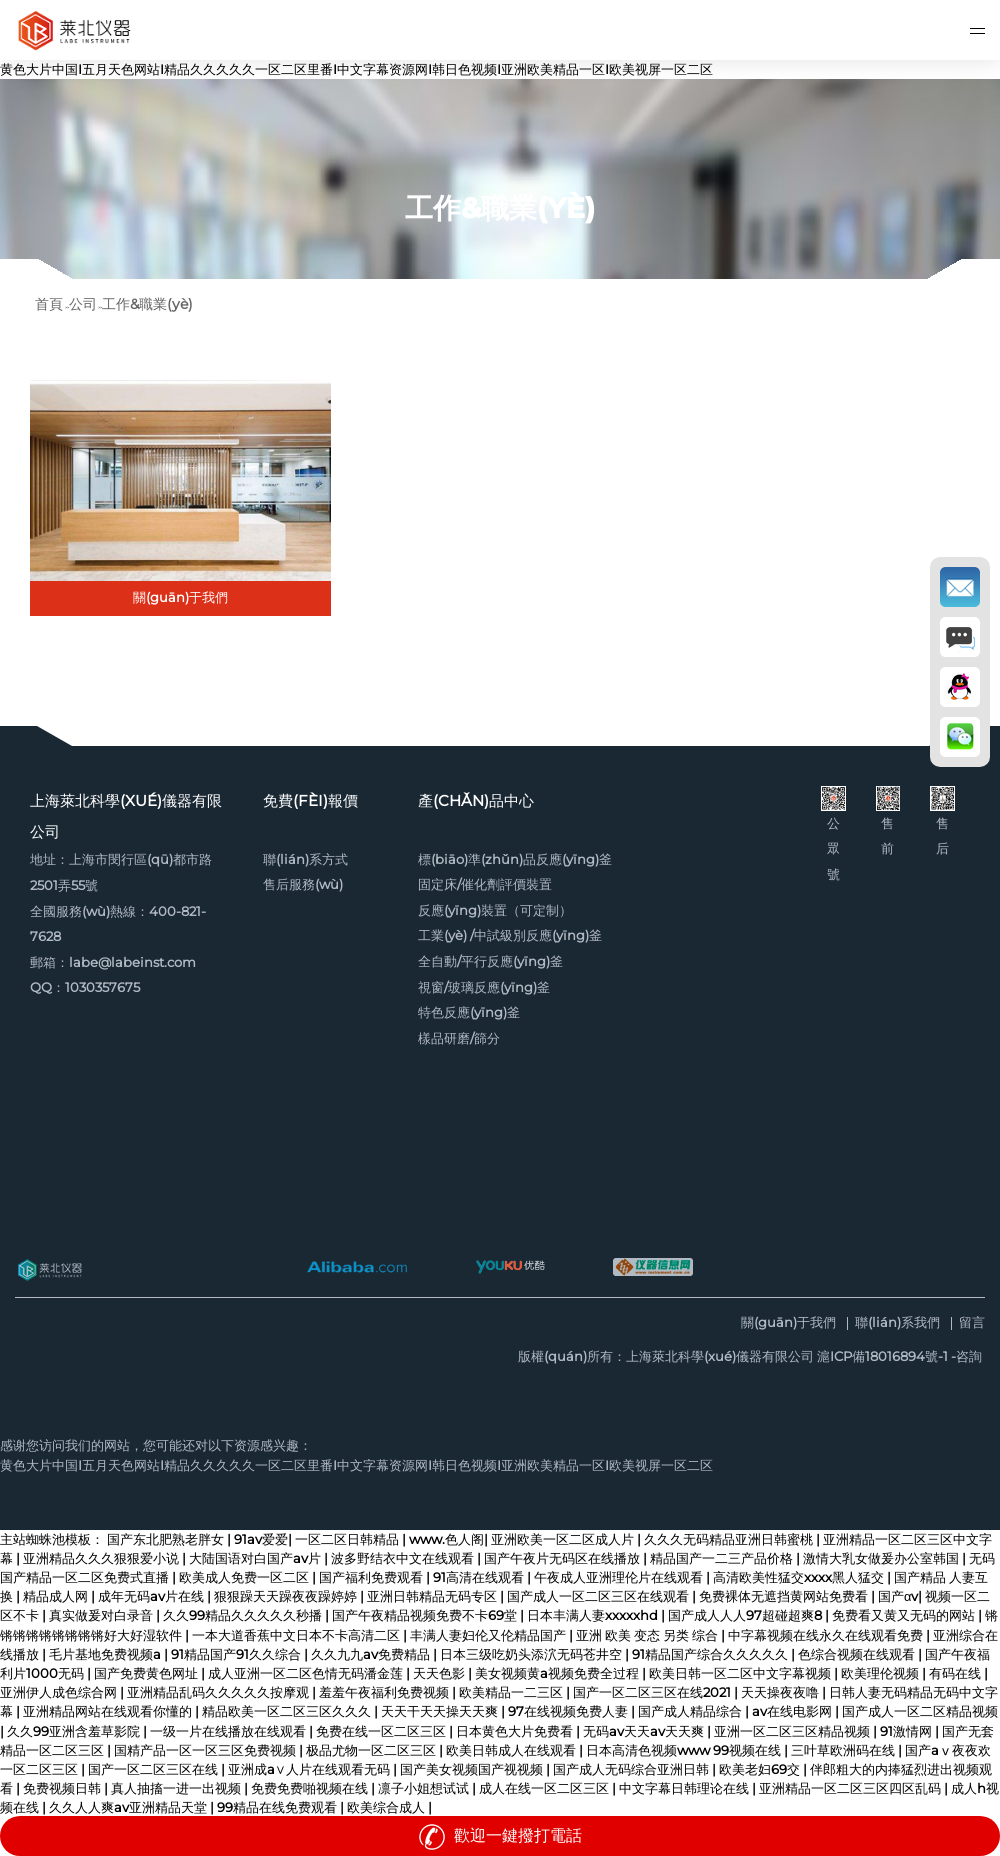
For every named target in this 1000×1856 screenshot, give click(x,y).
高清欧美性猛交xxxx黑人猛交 (800, 1577)
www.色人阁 (446, 1539)
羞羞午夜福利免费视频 (385, 1692)
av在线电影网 (793, 1711)
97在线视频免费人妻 (569, 1711)
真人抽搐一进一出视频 (177, 1788)
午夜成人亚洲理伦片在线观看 (620, 1577)
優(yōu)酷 (510, 1267)
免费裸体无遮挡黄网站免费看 (785, 1596)
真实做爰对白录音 (102, 1615)
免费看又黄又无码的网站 (905, 1615)
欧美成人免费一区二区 (245, 1577)
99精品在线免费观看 (278, 1807)
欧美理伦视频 (881, 1673)
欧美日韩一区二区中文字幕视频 (741, 1673)
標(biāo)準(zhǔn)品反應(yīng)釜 (515, 859)
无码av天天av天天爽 (645, 1731)
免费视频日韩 (63, 1788)
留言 (972, 1323)
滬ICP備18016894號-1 (882, 1356)
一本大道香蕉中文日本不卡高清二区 (297, 1635)
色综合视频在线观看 (858, 1654)
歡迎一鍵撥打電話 (500, 1835)
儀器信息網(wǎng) (653, 1267)
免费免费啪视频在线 (311, 1788)
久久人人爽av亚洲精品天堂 (129, 1807)
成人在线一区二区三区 (545, 1788)
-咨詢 (966, 1356)
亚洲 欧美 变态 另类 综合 (648, 1635)
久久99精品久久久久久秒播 (244, 1615)
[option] (500, 179)
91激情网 (907, 1731)
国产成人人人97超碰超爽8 (746, 1615)
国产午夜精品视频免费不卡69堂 (426, 1615)
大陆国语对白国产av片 (256, 1558)
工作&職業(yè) (147, 304)
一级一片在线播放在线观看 (229, 1731)
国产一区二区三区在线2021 (653, 1692)
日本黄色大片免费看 (516, 1731)
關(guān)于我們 (788, 1323)
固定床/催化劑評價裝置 (485, 884)
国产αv (898, 1596)
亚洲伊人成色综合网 (60, 1692)
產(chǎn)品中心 (476, 800)
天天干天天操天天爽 (441, 1711)
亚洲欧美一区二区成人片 (564, 1539)
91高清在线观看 (480, 1577)
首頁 (49, 304)
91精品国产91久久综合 (237, 1654)
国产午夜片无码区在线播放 (563, 1558)
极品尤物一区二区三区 (372, 1750)
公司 (83, 304)
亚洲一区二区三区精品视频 (793, 1731)
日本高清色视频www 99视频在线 (685, 1750)
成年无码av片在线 (152, 1596)
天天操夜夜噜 (781, 1692)
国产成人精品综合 (691, 1711)
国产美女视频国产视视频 (473, 1769)
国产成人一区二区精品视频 (920, 1711)
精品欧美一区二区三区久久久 (288, 1711)
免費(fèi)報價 (310, 800)
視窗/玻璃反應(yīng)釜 (484, 987)
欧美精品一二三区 (512, 1692)
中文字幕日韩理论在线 (685, 1788)
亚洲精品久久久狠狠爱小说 (102, 1558)
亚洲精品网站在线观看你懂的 (109, 1711)
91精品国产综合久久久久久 (711, 1654)
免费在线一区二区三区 (382, 1731)
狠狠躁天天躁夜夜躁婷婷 (287, 1596)
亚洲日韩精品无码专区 (433, 1596)
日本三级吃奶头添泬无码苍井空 (532, 1654)
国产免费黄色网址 (147, 1673)
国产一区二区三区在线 (154, 1769)
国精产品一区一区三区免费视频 (206, 1750)
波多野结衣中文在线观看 (404, 1558)
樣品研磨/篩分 (459, 1038)
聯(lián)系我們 (897, 1323)
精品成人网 (57, 1596)
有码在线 (956, 1673)
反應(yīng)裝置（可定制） (495, 910)
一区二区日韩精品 (348, 1539)
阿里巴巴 (357, 1267)
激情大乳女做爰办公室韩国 (882, 1558)
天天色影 (440, 1673)
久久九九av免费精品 (372, 1654)
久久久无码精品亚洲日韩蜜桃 (730, 1539)
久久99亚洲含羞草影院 (75, 1731)
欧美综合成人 (387, 1807)
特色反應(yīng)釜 (469, 1012)
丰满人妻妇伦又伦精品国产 (489, 1635)
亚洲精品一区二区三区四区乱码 (851, 1788)
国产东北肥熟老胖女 (167, 1539)
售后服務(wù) (303, 884)
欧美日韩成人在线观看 (512, 1750)
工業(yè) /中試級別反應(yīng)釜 (510, 935)
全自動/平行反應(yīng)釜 (490, 961)
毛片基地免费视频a (106, 1654)
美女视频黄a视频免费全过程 (558, 1673)
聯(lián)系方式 (305, 859)
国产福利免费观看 (372, 1577)
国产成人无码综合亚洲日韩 (632, 1769)
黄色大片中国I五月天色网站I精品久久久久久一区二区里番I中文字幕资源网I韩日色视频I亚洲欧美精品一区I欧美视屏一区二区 (356, 69)
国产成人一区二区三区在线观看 (599, 1596)
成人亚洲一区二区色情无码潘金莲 (307, 1673)
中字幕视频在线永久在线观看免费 (827, 1635)
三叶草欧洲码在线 (844, 1750)
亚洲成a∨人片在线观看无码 (310, 1769)
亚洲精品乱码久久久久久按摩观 (219, 1692)
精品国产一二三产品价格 (723, 1558)
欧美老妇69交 (761, 1769)
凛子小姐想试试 (425, 1788)
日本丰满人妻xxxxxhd (594, 1615)
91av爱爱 (261, 1539)
